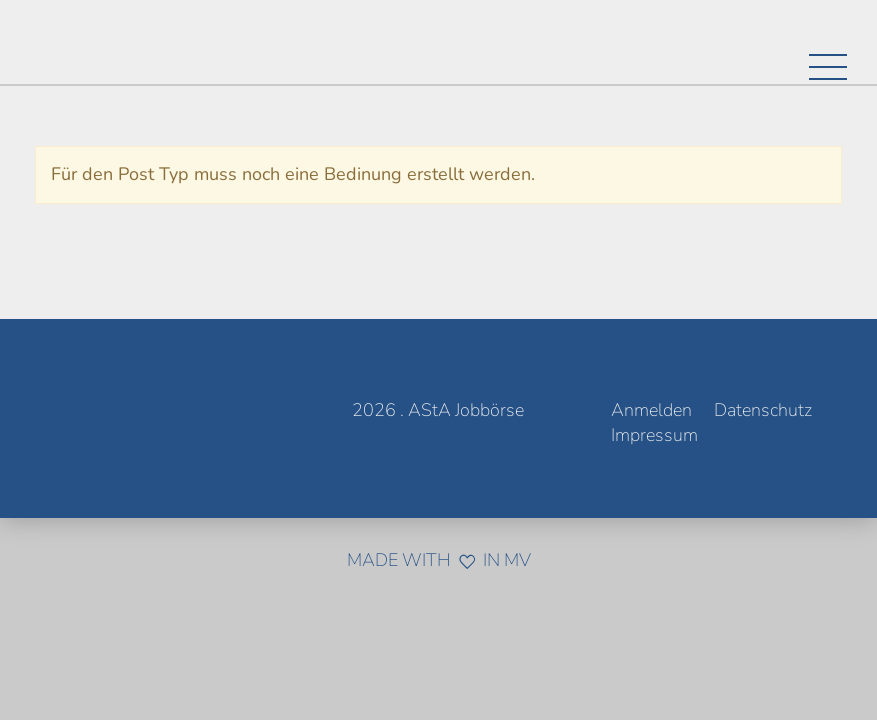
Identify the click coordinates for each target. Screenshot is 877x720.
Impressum (654, 435)
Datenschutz (763, 410)
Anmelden (651, 410)
